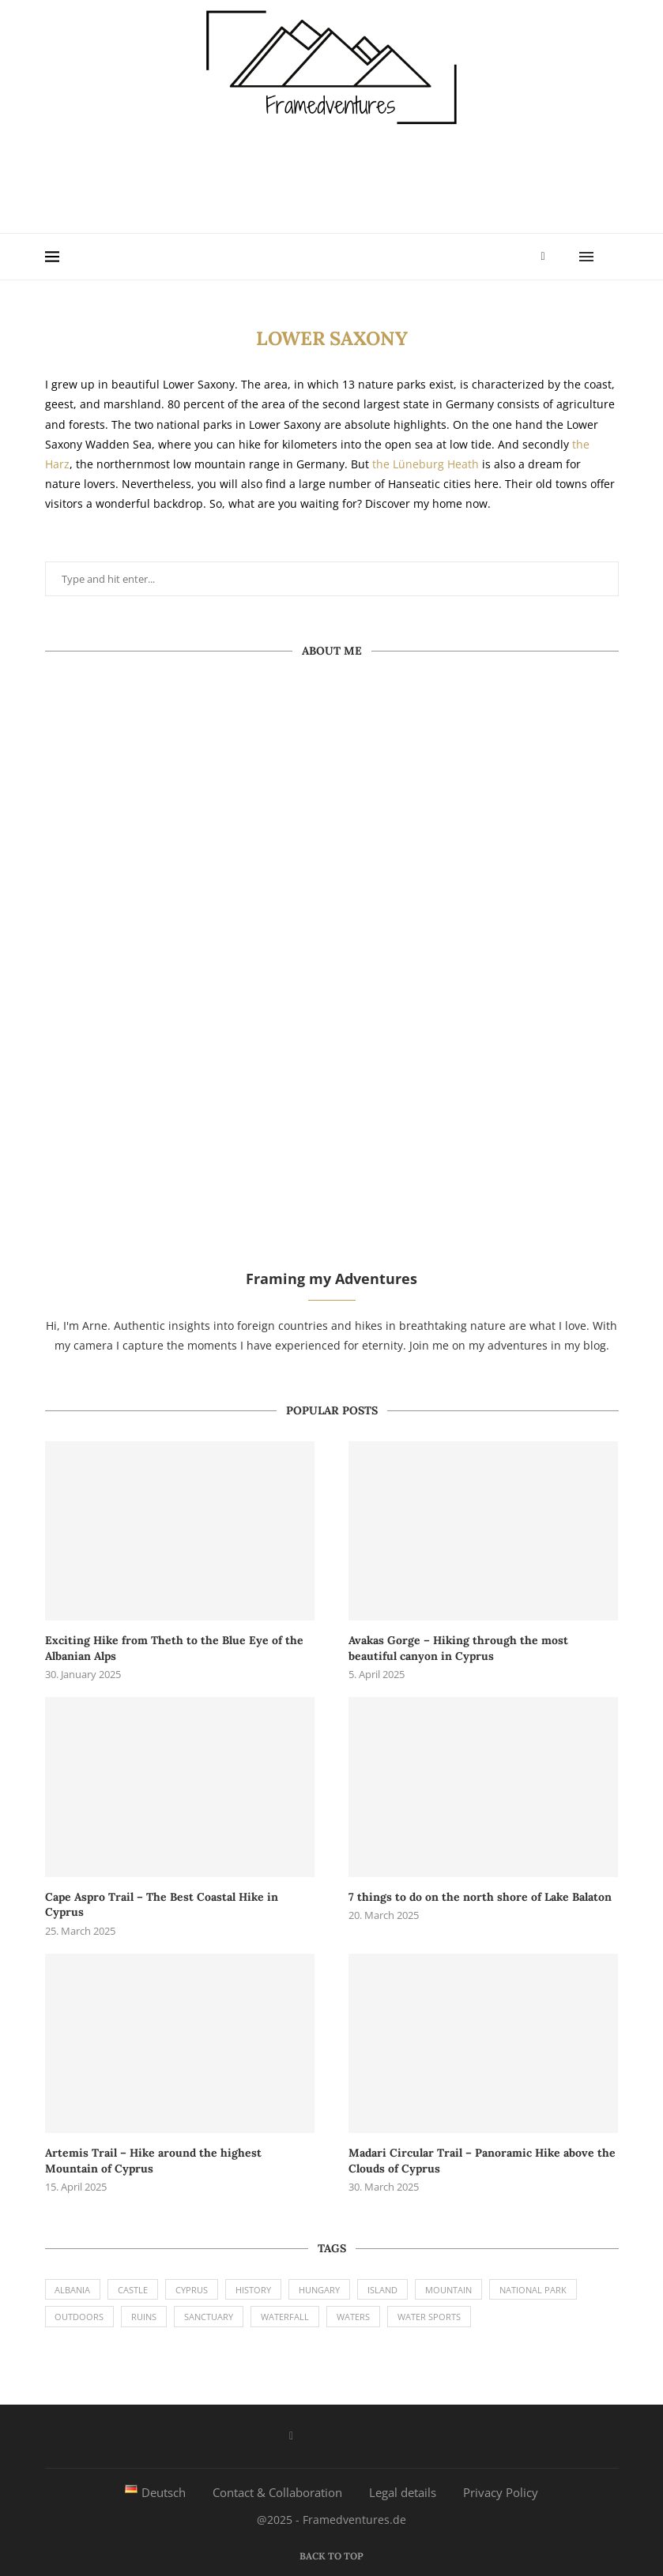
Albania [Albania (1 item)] (73, 2290)
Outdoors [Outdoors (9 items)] (79, 2317)
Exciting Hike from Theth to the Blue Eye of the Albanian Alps (174, 1648)
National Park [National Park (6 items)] (533, 2290)
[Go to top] (331, 2555)
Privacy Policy (500, 2492)
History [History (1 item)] (254, 2290)
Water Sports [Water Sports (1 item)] (429, 2317)
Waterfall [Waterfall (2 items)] (286, 2317)
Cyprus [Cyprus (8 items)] (192, 2290)
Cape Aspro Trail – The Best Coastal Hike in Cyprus (161, 1905)
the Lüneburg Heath (425, 463)
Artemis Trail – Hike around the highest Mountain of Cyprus (153, 2161)
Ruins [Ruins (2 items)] (144, 2317)
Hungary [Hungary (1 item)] (320, 2290)
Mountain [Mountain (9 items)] (449, 2290)
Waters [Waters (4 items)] (354, 2317)
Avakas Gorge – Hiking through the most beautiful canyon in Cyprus (458, 1648)
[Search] (611, 257)
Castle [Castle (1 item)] (134, 2290)
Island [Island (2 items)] (383, 2290)
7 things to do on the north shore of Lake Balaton (480, 1897)
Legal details (402, 2492)
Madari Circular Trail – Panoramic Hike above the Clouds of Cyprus (482, 2161)
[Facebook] (542, 257)
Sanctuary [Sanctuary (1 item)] (209, 2317)
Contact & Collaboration (277, 2492)
